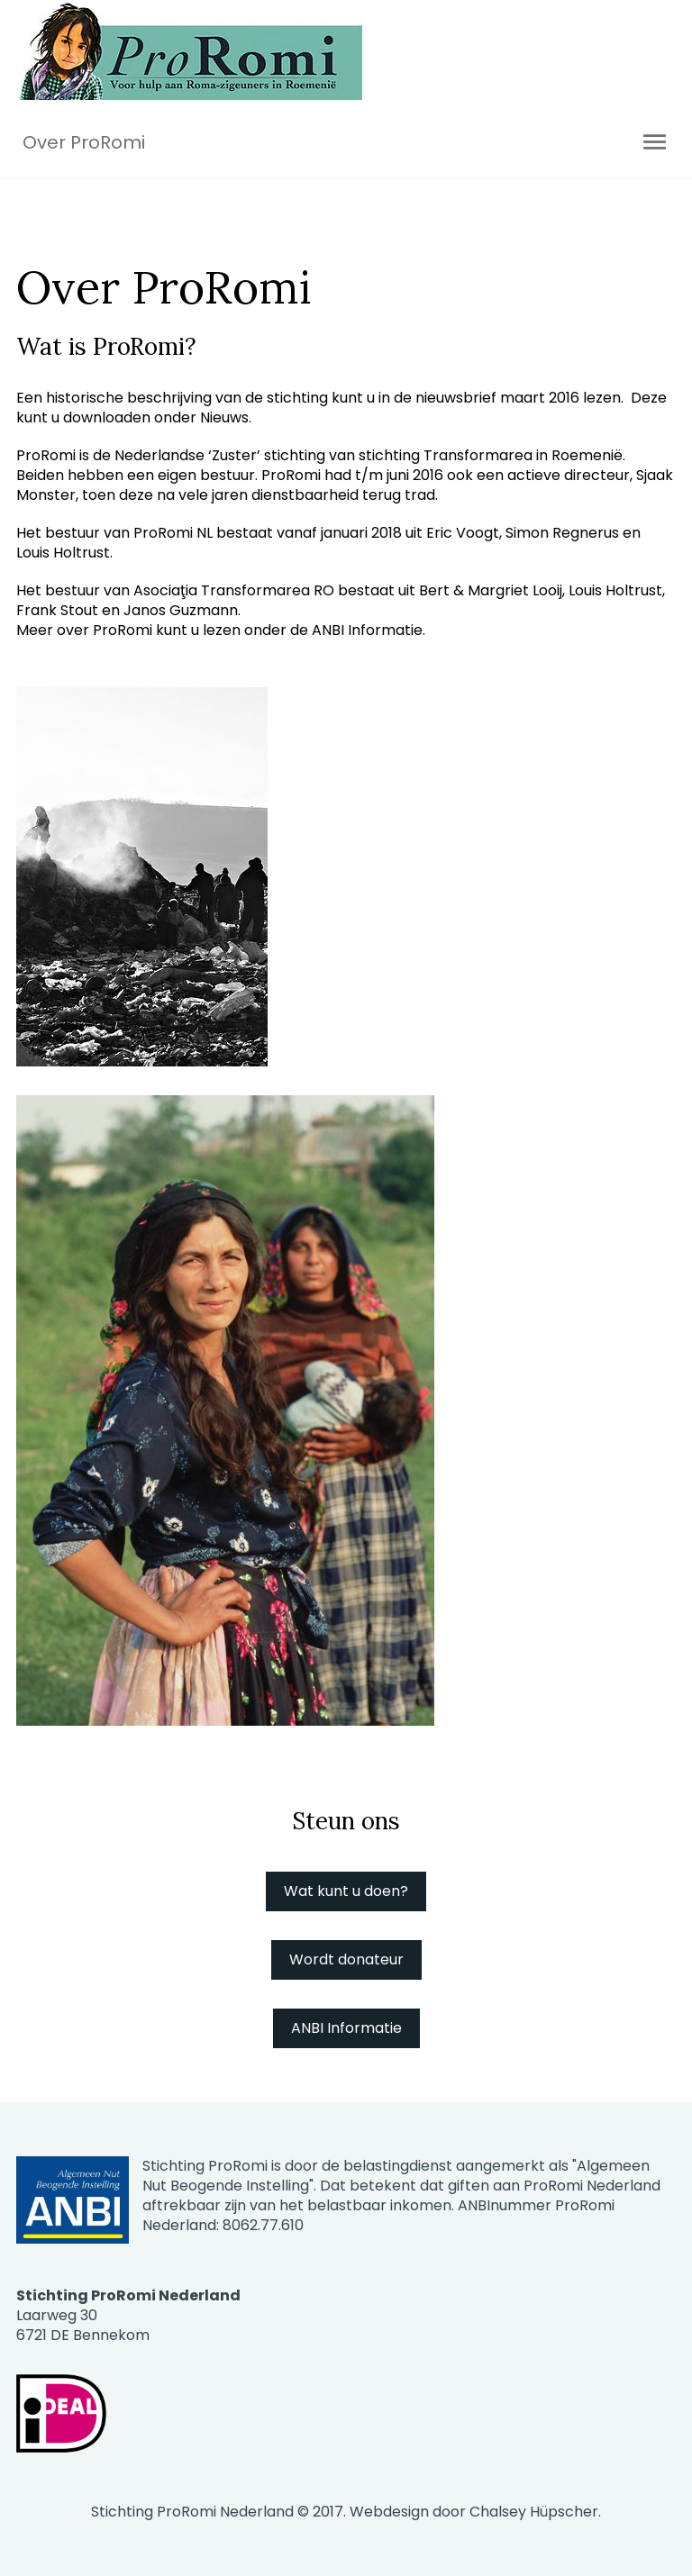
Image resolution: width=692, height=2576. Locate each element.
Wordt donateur (346, 1959)
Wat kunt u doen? (346, 1891)
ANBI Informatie (346, 2028)
